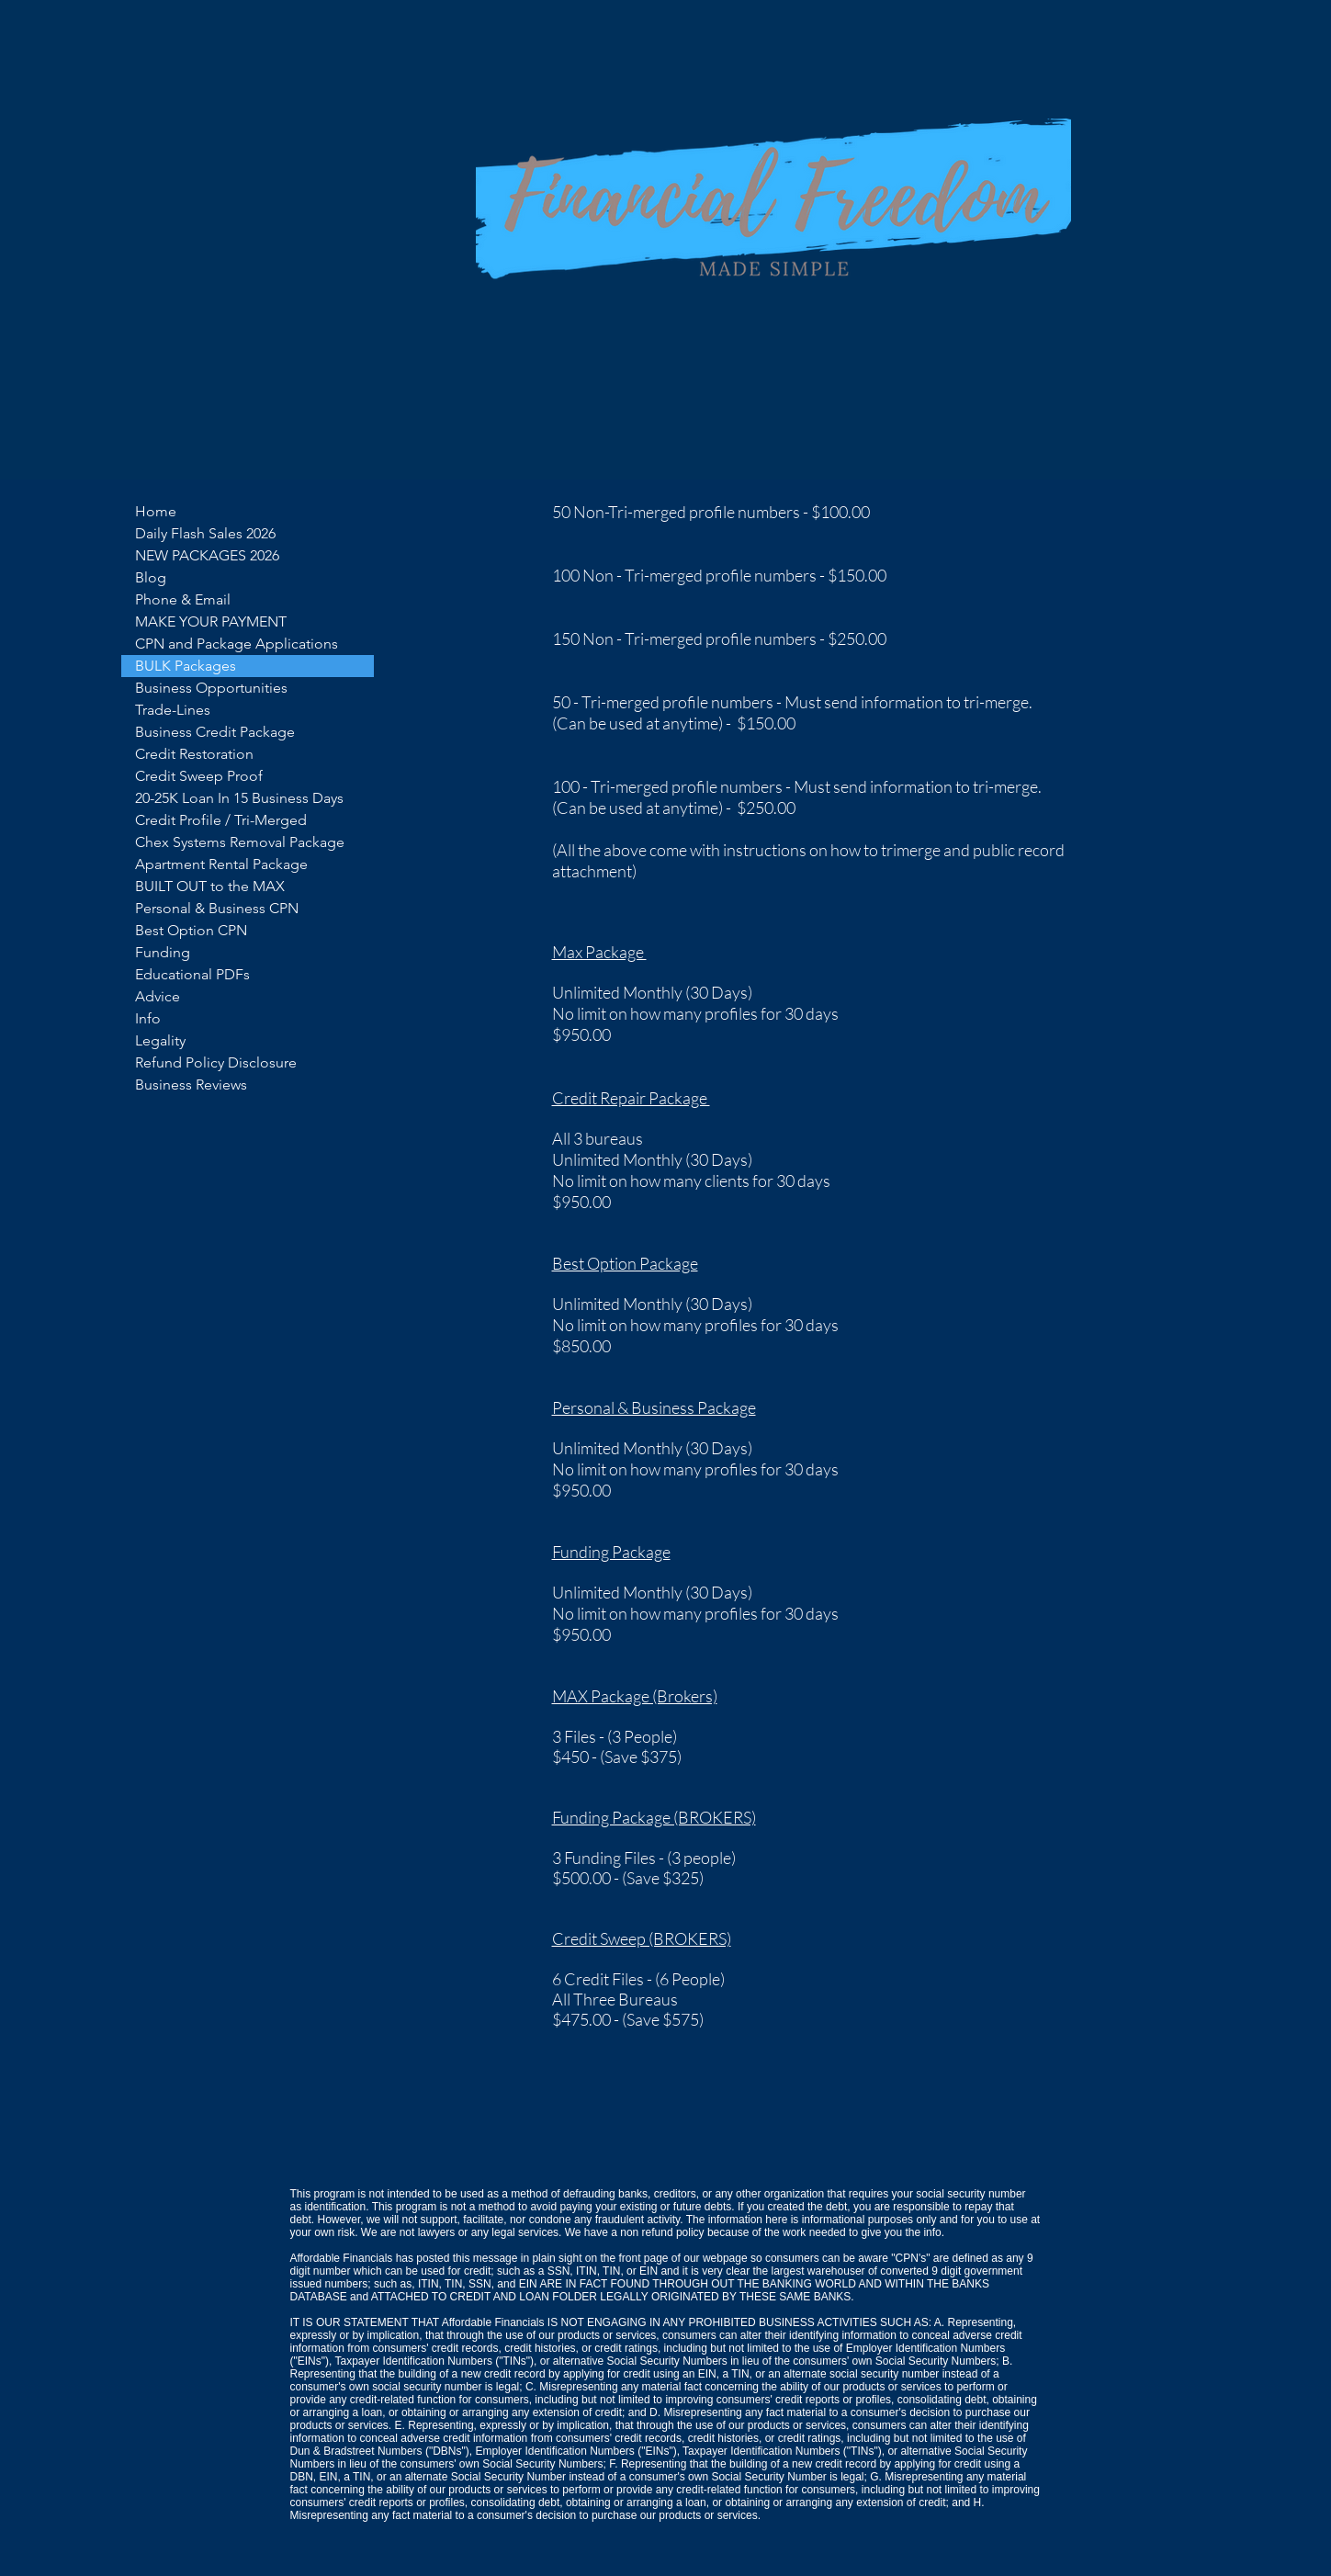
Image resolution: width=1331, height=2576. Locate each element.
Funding (162, 952)
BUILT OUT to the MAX (210, 886)
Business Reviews (191, 1084)
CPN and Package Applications (236, 643)
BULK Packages (185, 665)
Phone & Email (183, 599)
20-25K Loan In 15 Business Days (239, 798)
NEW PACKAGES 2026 (207, 555)
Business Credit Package (215, 731)
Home (155, 511)
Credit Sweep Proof (199, 776)
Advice (157, 996)
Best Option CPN (191, 930)
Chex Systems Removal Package (239, 842)
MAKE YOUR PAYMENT (211, 621)
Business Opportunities (211, 687)
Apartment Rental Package (221, 864)
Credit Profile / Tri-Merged (221, 820)
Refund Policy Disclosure (216, 1062)
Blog (150, 577)
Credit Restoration (194, 754)
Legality (160, 1040)
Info (148, 1018)
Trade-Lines (172, 709)
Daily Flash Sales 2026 (205, 533)
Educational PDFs (192, 974)
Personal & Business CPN (217, 908)
